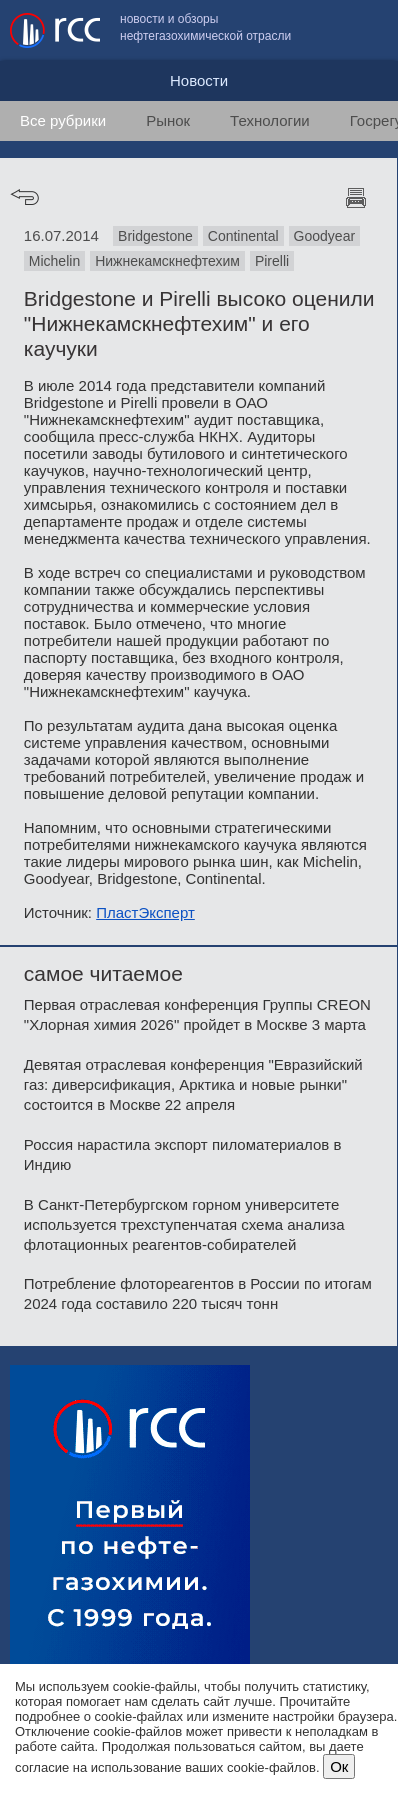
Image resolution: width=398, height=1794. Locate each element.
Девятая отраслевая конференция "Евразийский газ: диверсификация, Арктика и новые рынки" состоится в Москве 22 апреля (193, 1084)
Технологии (270, 120)
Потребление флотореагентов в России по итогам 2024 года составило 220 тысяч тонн (198, 1293)
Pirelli (272, 261)
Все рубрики (63, 120)
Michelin (54, 261)
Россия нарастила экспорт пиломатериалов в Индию (183, 1154)
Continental (243, 236)
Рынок (168, 120)
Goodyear (324, 236)
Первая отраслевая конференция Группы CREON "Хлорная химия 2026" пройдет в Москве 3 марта (197, 1014)
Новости (199, 80)
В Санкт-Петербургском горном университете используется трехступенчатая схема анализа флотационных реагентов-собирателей (184, 1224)
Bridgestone (155, 236)
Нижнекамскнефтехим (167, 261)
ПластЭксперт (145, 912)
